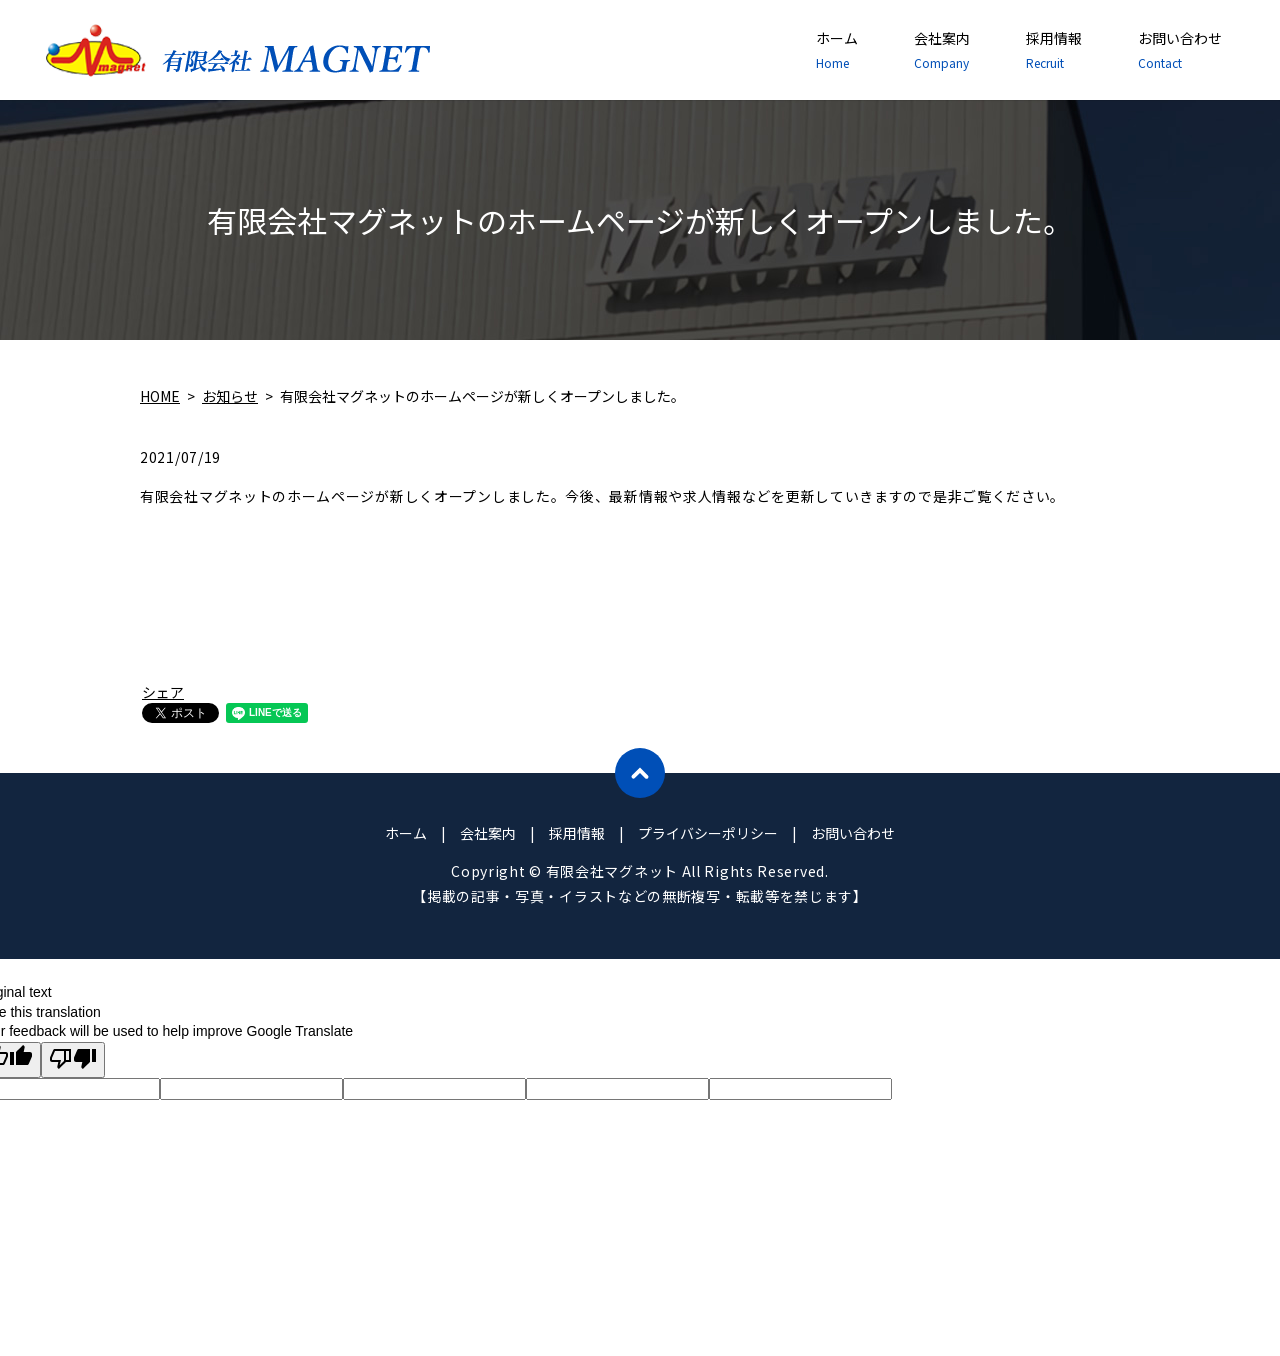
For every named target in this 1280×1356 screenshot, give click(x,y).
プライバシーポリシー (708, 833)
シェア (163, 692)
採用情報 (1054, 50)
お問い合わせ (1180, 50)
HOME (160, 396)
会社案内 (942, 50)
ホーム (837, 50)
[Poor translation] (73, 1060)
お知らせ (230, 396)
